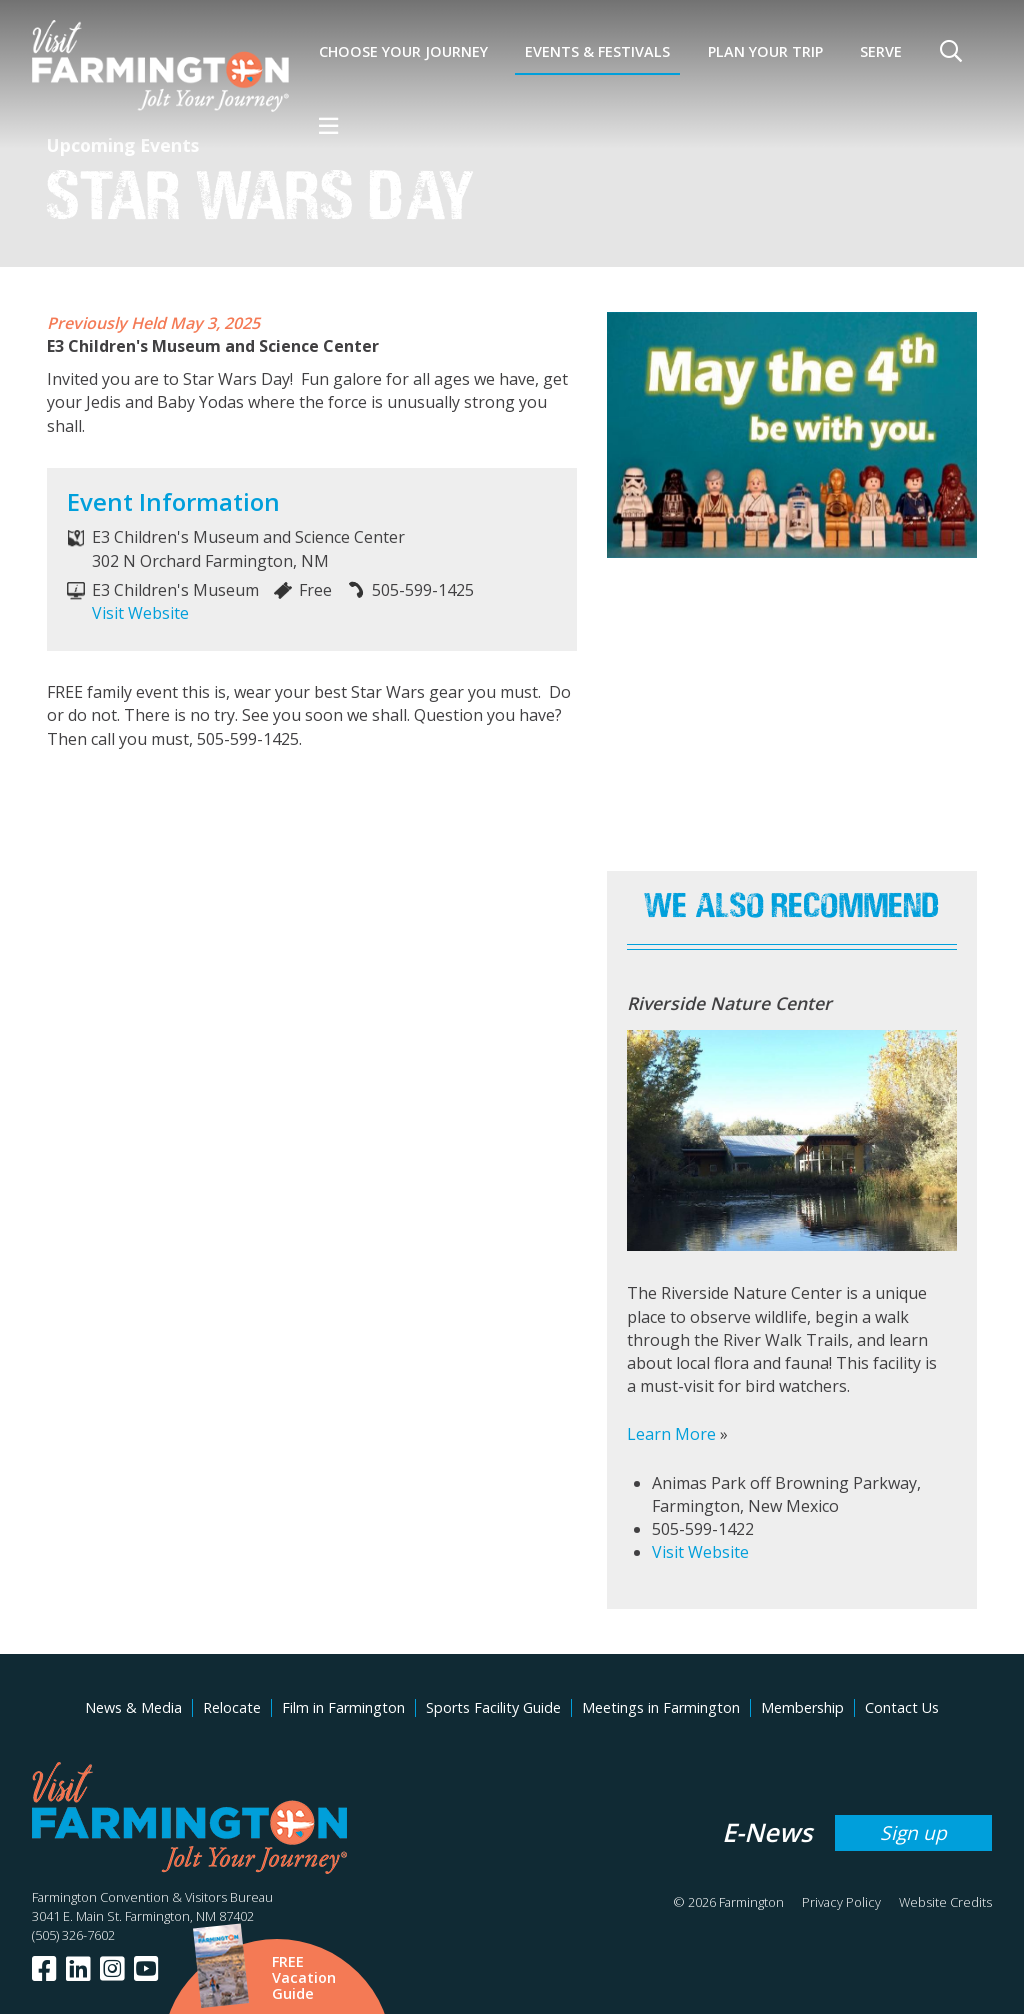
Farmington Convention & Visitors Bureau (152, 1897)
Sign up (913, 1832)
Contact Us (902, 1707)
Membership (802, 1707)
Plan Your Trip (765, 51)
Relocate (232, 1707)
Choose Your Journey (403, 51)
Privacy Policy (841, 1902)
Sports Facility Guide (493, 1707)
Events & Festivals (597, 51)
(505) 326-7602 (73, 1935)
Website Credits (945, 1902)
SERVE (881, 51)
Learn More (671, 1434)
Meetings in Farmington (661, 1707)
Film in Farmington (343, 1707)
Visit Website (140, 613)
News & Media (133, 1707)
